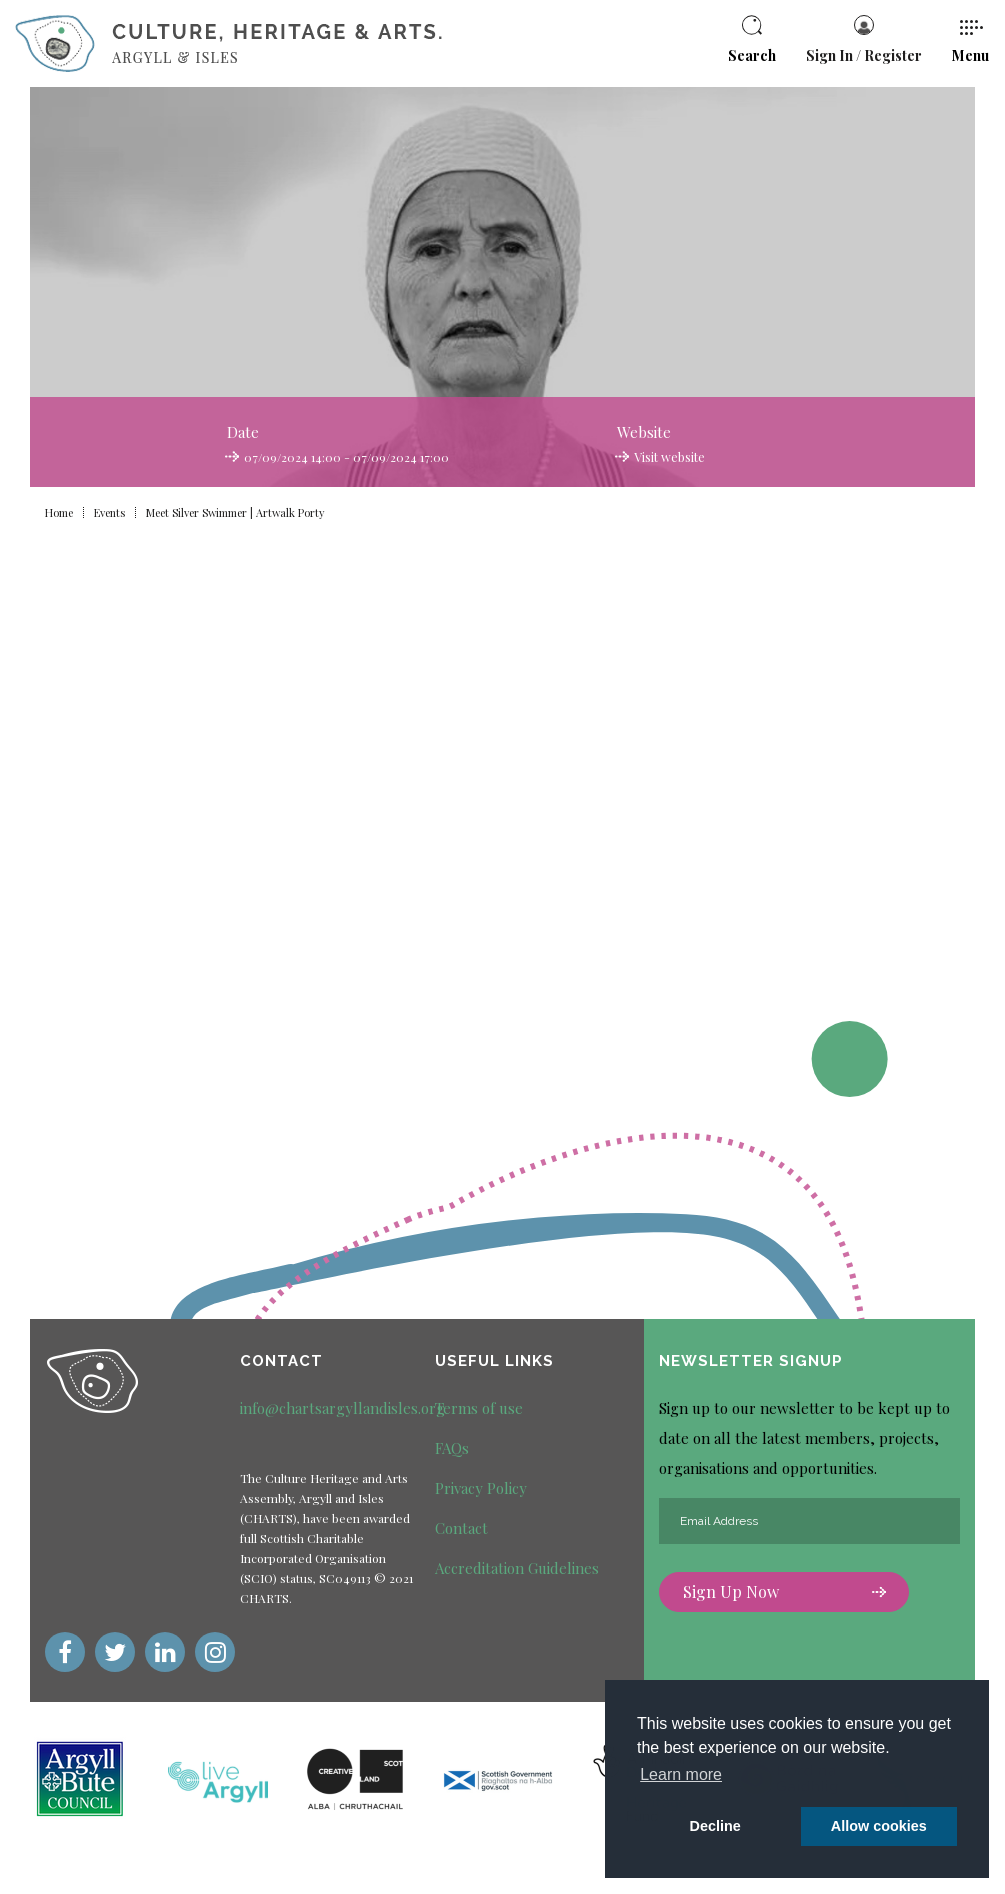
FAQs (452, 1448)
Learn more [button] (681, 1774)
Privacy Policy (481, 1488)
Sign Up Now (784, 1593)
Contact (461, 1528)
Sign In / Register (864, 40)
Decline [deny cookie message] (715, 1826)
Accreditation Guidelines (517, 1568)
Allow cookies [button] (879, 1826)
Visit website (669, 457)
